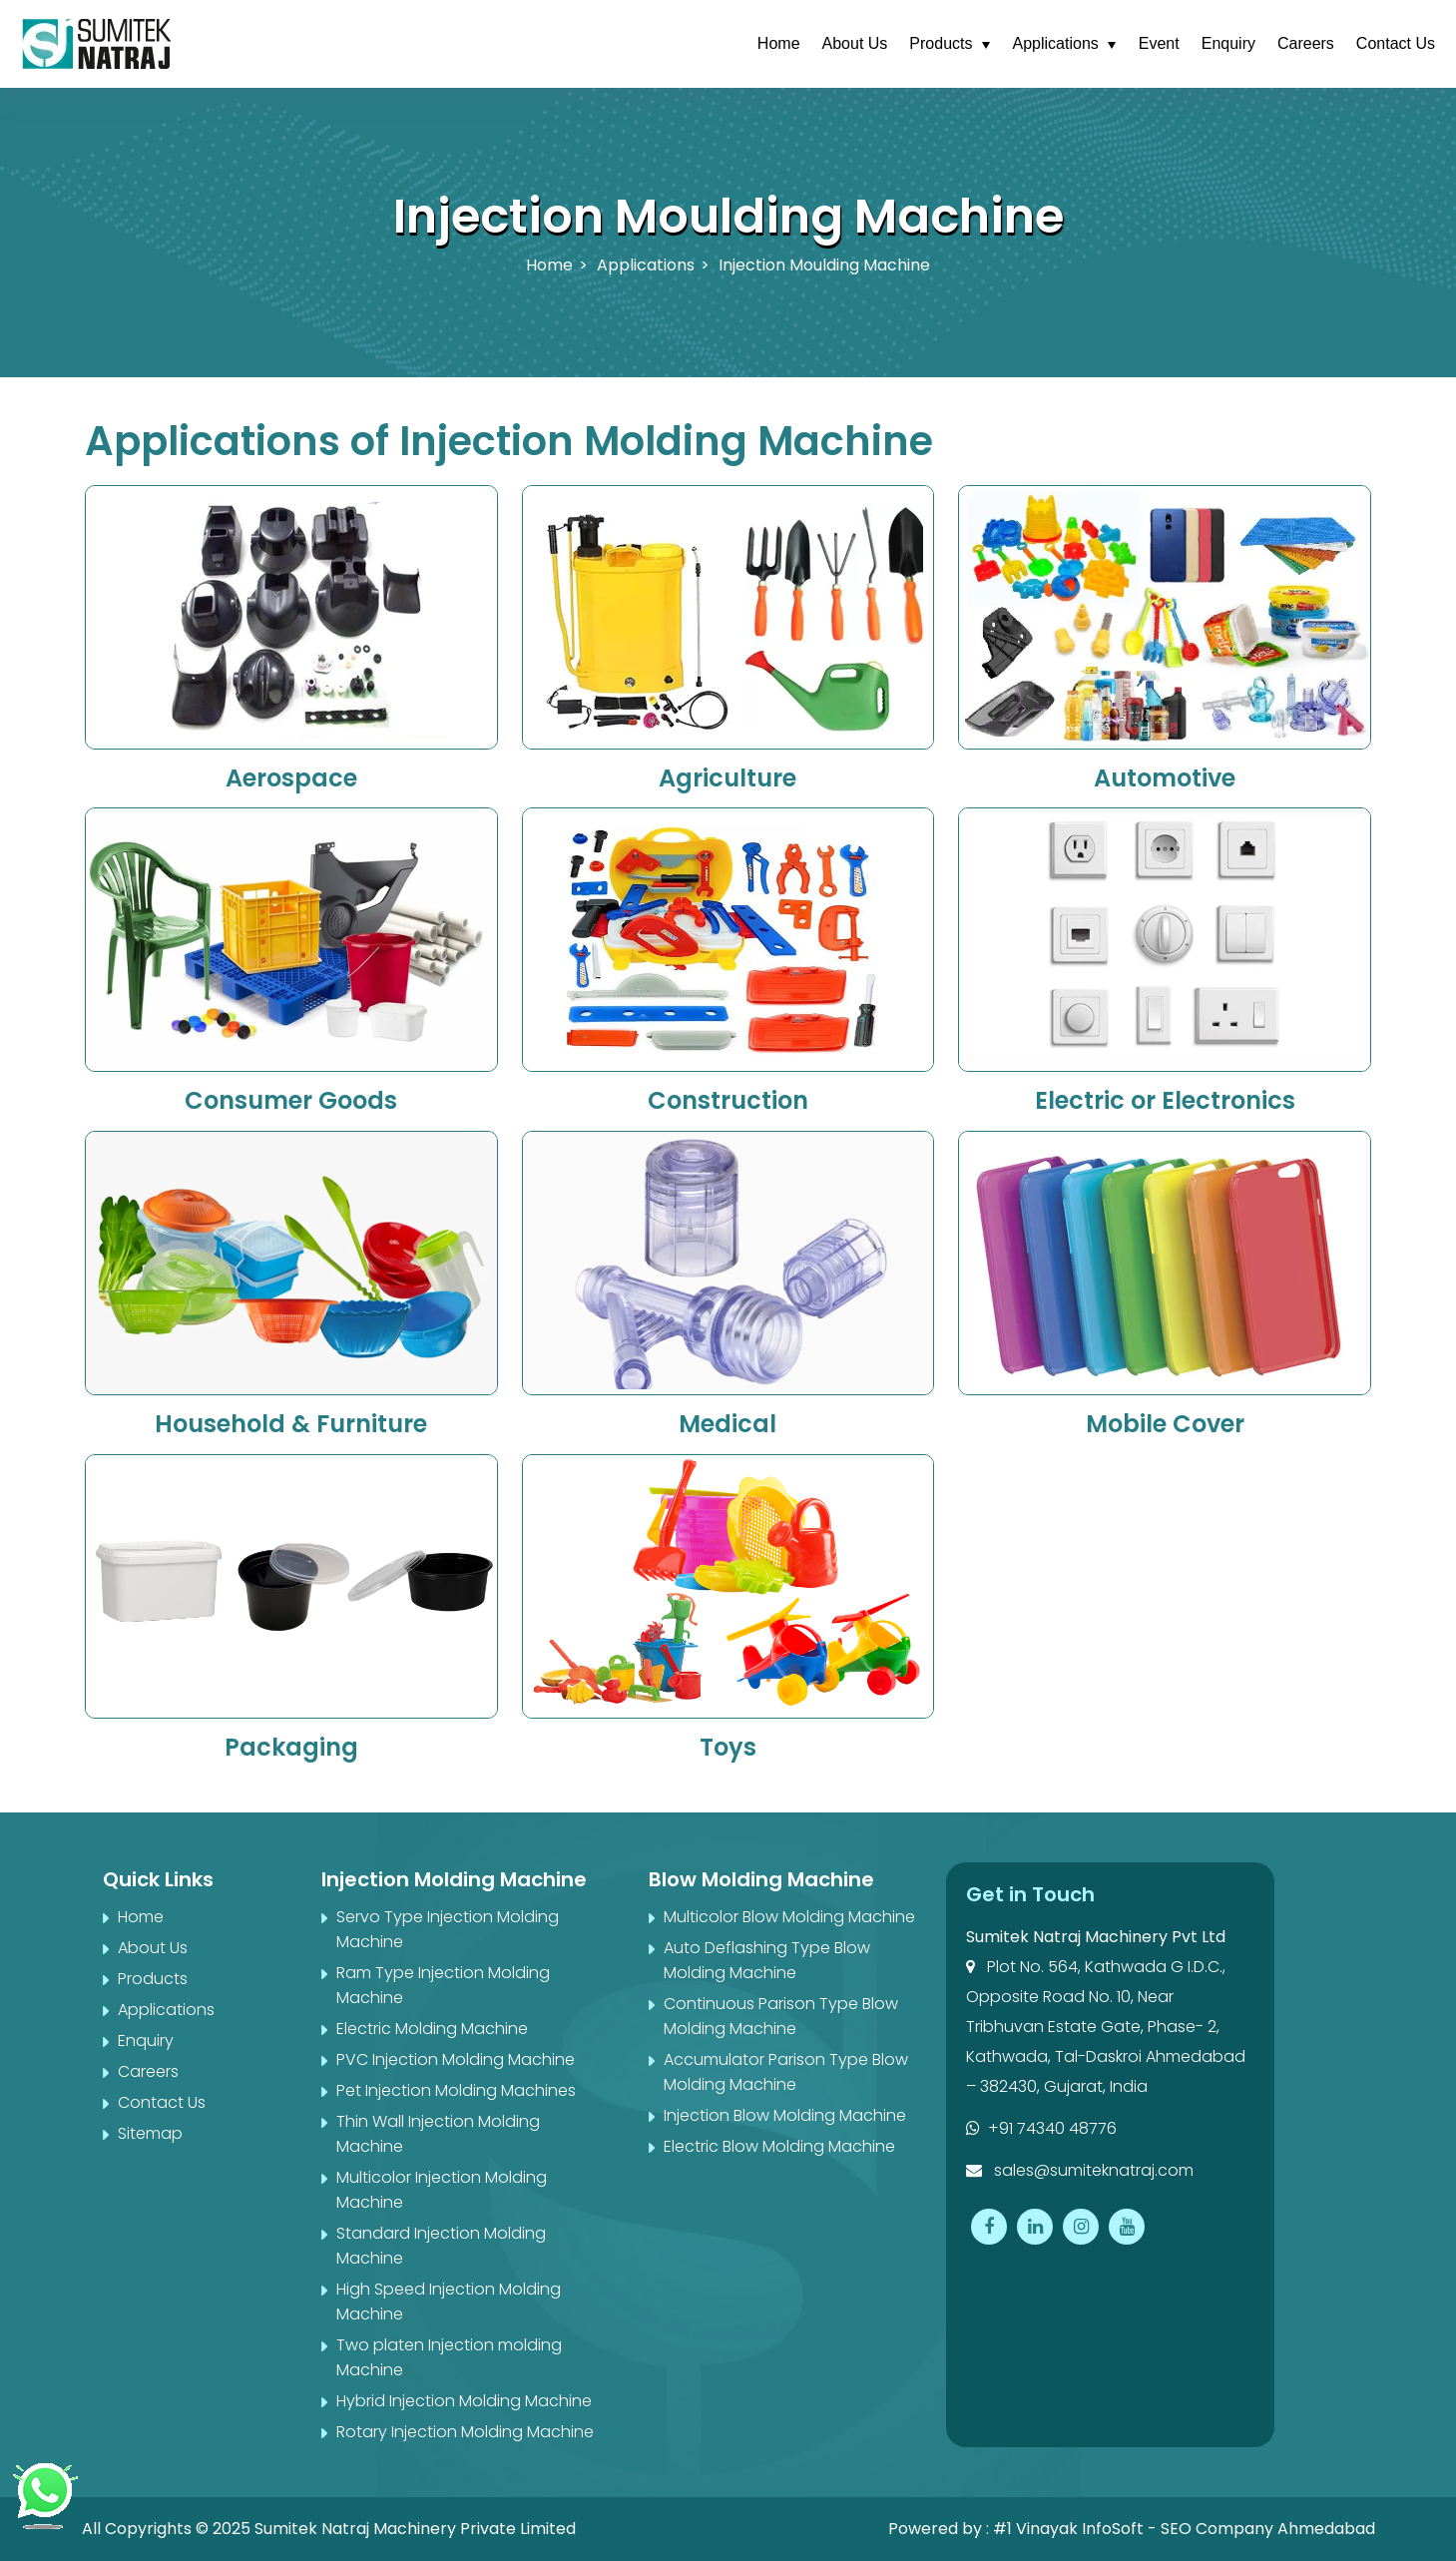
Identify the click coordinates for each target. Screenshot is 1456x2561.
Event (1159, 43)
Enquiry (1228, 43)
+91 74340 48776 (1041, 2128)
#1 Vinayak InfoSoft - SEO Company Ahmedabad (1184, 2528)
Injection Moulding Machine (824, 265)
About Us (855, 43)
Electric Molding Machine (432, 2028)
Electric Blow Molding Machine (779, 2146)
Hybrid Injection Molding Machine (464, 2400)
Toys (728, 1747)
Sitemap (150, 2133)
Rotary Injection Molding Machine (465, 2431)
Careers (1305, 43)
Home (778, 43)
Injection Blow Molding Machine (785, 2115)
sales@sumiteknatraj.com (1080, 2170)
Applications (1056, 43)
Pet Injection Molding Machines (456, 2090)
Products (940, 43)
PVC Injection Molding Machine (455, 2059)
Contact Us (1395, 43)
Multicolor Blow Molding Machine (789, 1916)
